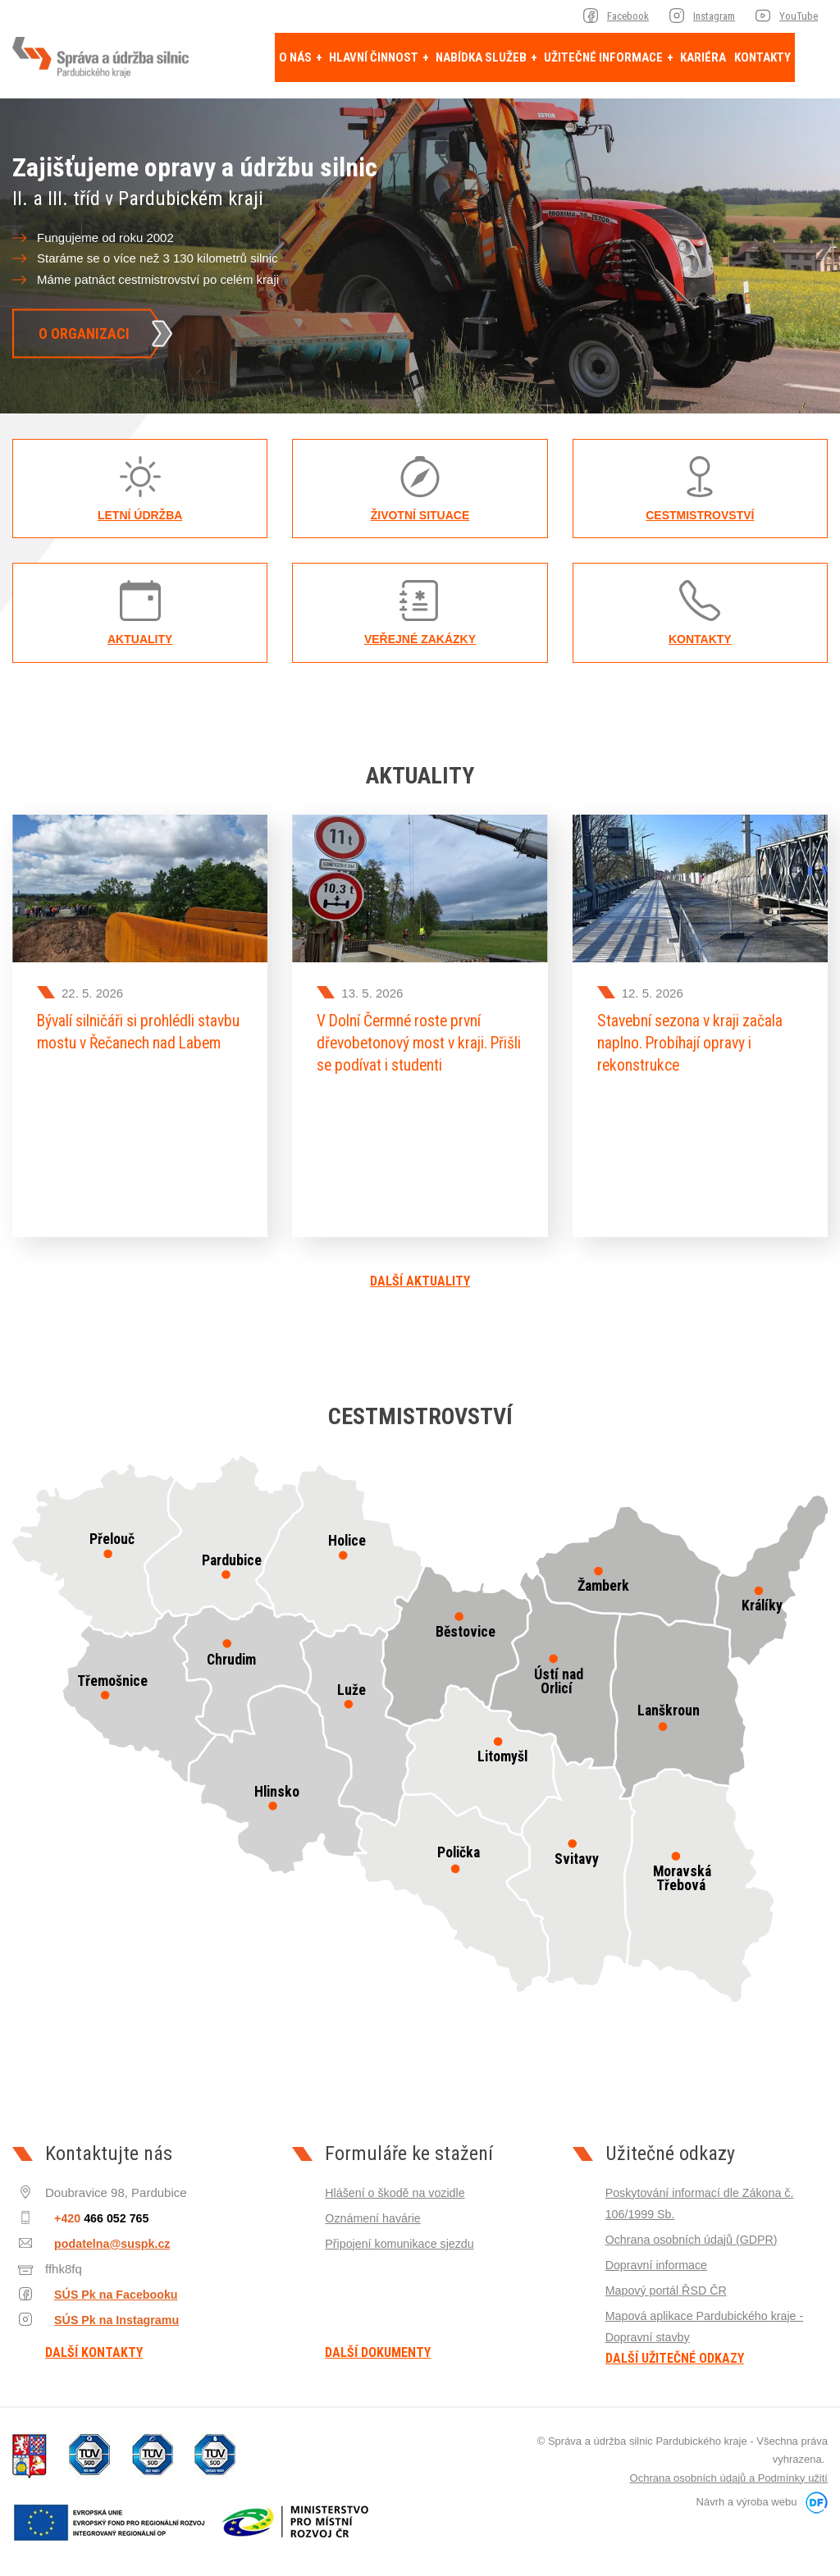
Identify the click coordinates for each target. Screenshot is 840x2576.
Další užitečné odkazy (674, 2348)
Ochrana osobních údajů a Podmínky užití (729, 2468)
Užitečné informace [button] (604, 57)
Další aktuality (420, 1272)
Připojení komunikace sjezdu (403, 2234)
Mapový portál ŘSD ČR (669, 2280)
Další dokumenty (378, 2343)
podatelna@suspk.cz (102, 2234)
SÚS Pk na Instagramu (108, 2310)
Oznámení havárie (375, 2209)
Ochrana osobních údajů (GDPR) (696, 2230)
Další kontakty (94, 2343)
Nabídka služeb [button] (482, 57)
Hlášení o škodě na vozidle (398, 2183)
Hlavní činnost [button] (375, 57)
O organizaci (84, 332)
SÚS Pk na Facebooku (107, 2284)
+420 (94, 2209)
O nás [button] (296, 57)
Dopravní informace (659, 2256)
